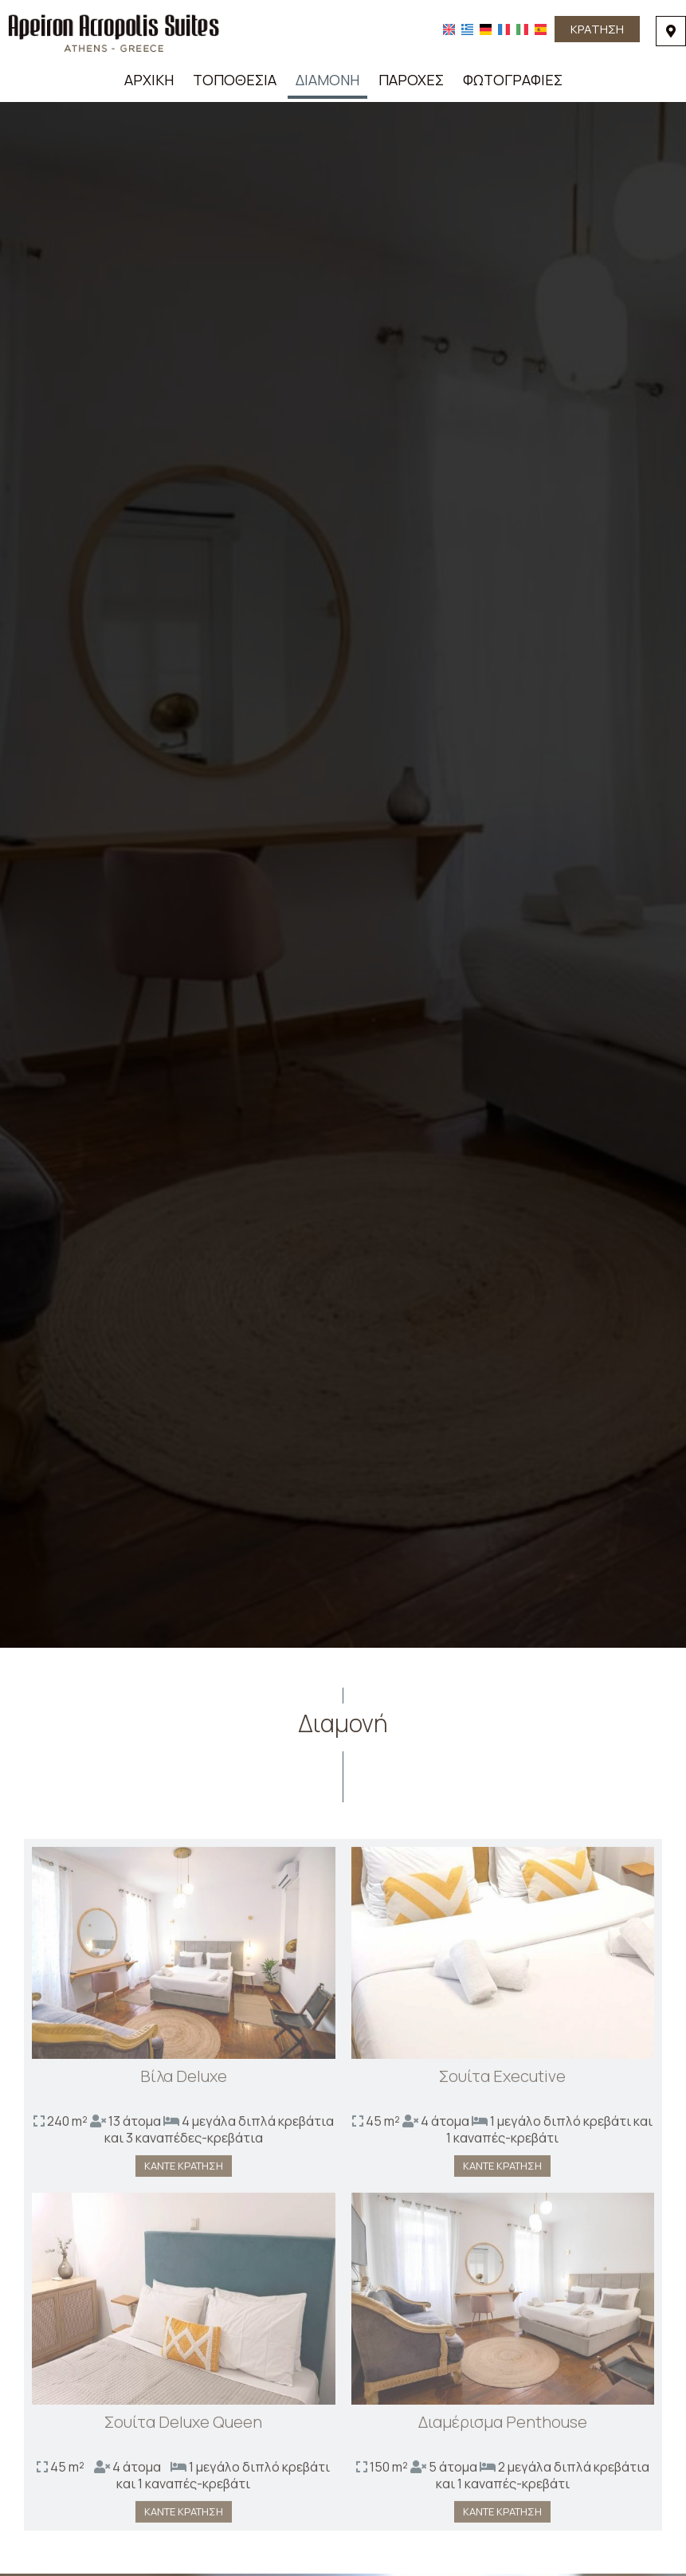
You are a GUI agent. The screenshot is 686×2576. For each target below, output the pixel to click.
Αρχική (149, 79)
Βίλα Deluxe (183, 2081)
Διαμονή (327, 79)
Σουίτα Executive (502, 2081)
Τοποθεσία (234, 79)
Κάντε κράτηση (183, 2171)
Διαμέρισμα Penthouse (502, 2427)
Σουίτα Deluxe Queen (183, 2427)
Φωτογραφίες (513, 79)
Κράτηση (597, 29)
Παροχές (411, 79)
